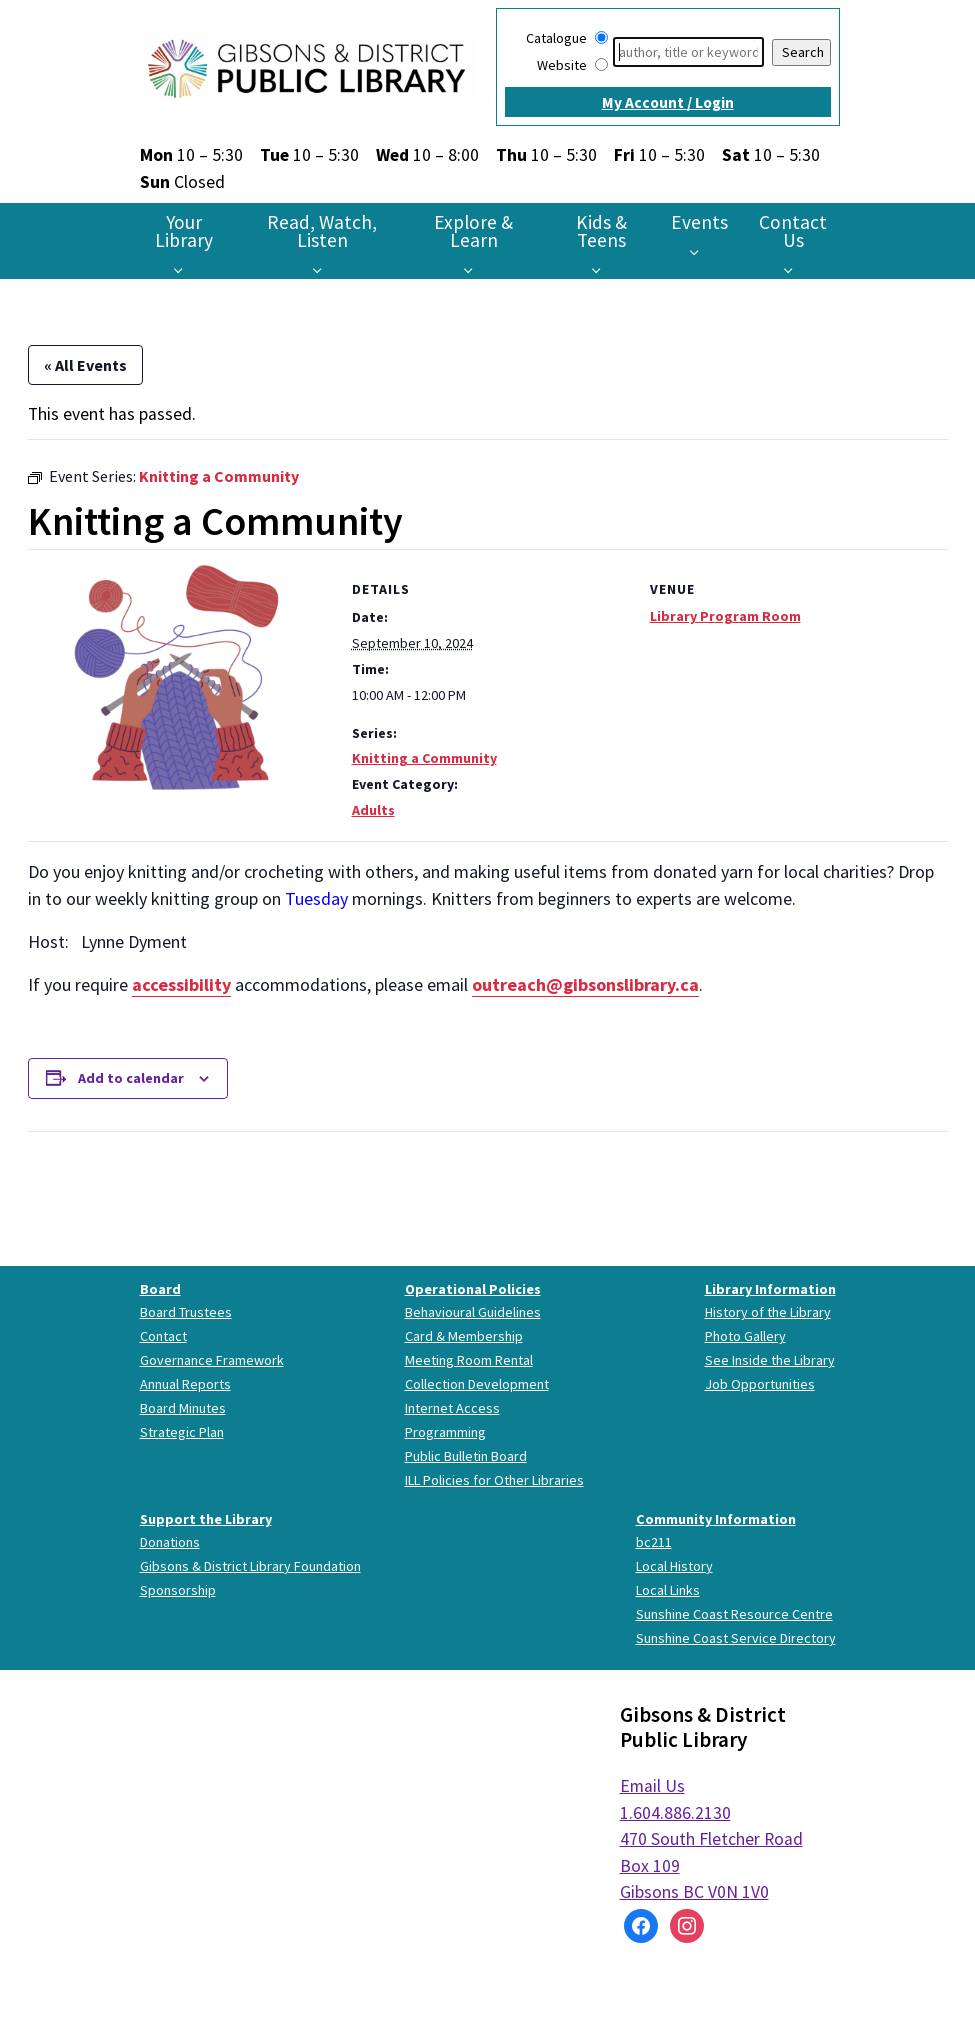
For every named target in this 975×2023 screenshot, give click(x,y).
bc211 (654, 1542)
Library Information (770, 1289)
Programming (445, 1432)
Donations (170, 1542)
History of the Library (768, 1312)
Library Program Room (725, 616)
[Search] (688, 52)
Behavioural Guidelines (473, 1312)
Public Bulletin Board (466, 1456)
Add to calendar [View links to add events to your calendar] (131, 1078)
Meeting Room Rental (469, 1360)
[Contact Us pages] (793, 269)
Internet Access (452, 1408)
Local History (674, 1566)
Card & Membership (464, 1336)
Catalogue (556, 38)
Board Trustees (186, 1312)
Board (160, 1289)
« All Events (85, 365)
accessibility (181, 984)
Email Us (652, 1786)
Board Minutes (183, 1408)
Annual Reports (185, 1384)
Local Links (668, 1590)
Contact (163, 1336)
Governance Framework (212, 1360)
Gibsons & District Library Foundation (250, 1566)
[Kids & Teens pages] (601, 269)
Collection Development (477, 1384)
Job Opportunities (760, 1384)
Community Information (716, 1519)
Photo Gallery (745, 1336)
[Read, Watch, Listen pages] (322, 269)
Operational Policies (473, 1289)
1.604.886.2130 (675, 1813)
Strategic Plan (182, 1432)
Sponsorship (178, 1590)
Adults (373, 810)
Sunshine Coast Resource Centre (734, 1614)
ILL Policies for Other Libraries (494, 1480)
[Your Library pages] (183, 269)
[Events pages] (699, 251)
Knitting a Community (424, 758)
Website (562, 65)
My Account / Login (668, 102)
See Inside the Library (770, 1360)
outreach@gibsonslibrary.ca (585, 984)
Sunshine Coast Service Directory (736, 1638)
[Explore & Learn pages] (473, 269)
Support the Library (206, 1519)
